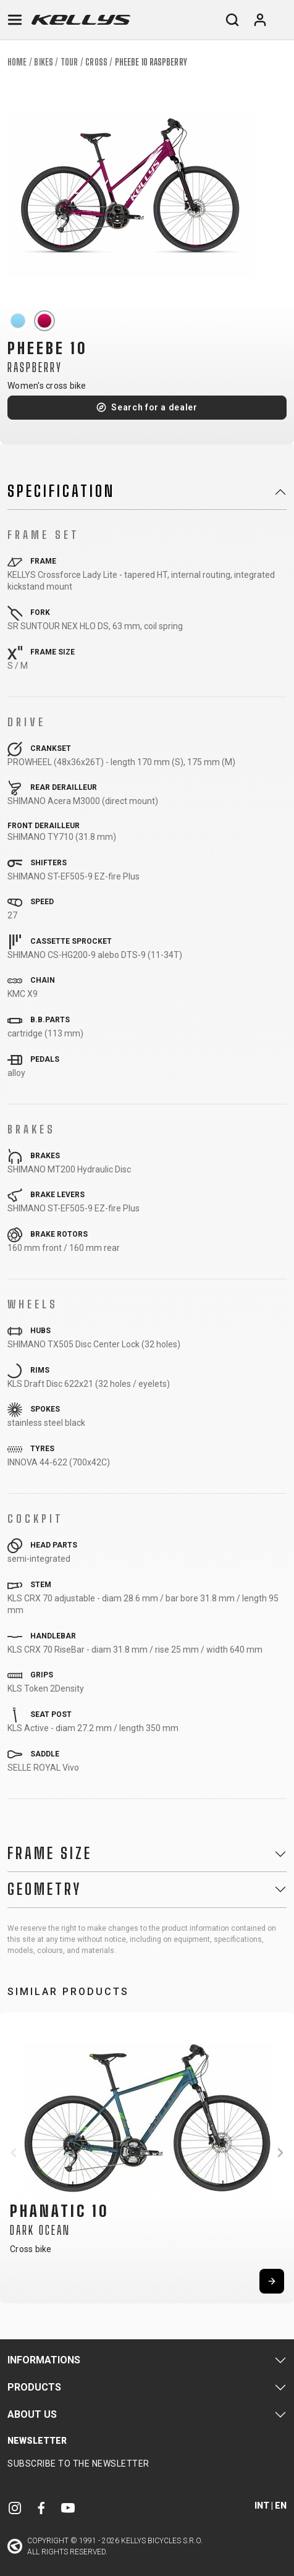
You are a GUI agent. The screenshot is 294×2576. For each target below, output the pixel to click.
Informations (43, 2360)
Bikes (43, 62)
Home (17, 62)
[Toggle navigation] (14, 19)
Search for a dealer (154, 407)
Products (34, 2387)
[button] (13, 2152)
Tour (69, 62)
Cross (96, 62)
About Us (32, 2414)
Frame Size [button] (49, 1853)
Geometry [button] (44, 1889)
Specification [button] (61, 491)
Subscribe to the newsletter (78, 2463)
